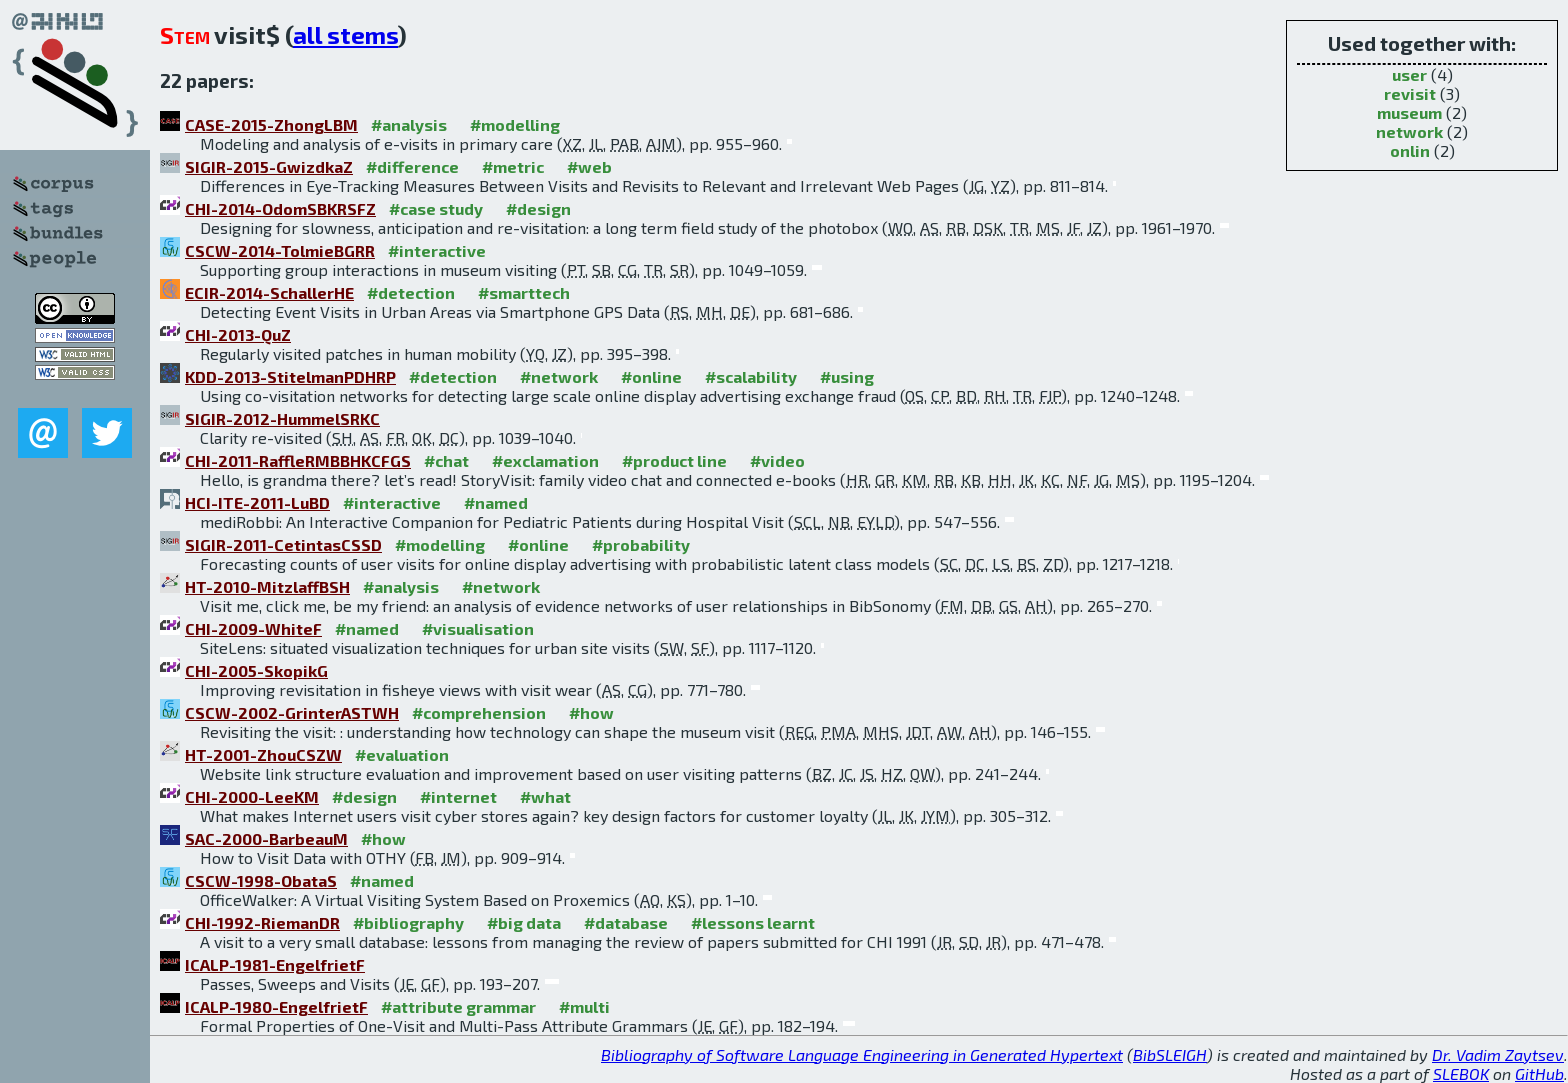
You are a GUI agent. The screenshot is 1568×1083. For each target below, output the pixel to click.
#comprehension (479, 712)
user (1409, 74)
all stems (345, 34)
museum (1409, 112)
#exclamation (545, 460)
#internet (458, 796)
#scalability (751, 376)
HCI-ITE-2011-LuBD (257, 502)
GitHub (1539, 1073)
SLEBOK (1461, 1073)
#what (545, 796)
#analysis (409, 124)
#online (651, 376)
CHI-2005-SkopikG (256, 670)
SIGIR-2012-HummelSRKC (282, 418)
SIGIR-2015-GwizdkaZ (269, 166)
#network (559, 376)
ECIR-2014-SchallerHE (269, 292)
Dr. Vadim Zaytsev (1498, 1054)
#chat (446, 460)
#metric (513, 166)
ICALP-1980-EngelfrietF (276, 1006)
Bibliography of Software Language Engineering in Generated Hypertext (862, 1054)
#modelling (515, 124)
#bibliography (408, 922)
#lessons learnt (753, 922)
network (1409, 131)
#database (626, 922)
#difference (412, 166)
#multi (584, 1006)
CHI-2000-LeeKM (252, 796)
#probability (641, 544)
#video (777, 460)
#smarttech (524, 292)
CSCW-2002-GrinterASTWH (292, 712)
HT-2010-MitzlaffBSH (267, 586)
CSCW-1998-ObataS (261, 880)
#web (589, 166)
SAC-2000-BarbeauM (266, 838)
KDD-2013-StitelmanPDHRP (290, 376)
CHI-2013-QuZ (238, 334)
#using (847, 376)
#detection (411, 292)
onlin (1410, 150)
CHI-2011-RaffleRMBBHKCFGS (298, 460)
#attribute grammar (458, 1006)
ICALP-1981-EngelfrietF (275, 964)
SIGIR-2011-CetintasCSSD (283, 544)
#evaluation (402, 754)
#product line (674, 460)
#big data (524, 922)
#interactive (437, 250)
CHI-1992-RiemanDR (262, 922)
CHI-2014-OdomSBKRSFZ (280, 208)
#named (496, 502)
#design (538, 208)
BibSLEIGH (1170, 1054)
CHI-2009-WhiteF (253, 628)
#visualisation (478, 628)
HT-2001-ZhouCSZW (263, 754)
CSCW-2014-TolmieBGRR (280, 250)
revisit (1410, 93)
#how (591, 712)
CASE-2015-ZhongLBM (271, 124)
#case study (436, 208)
